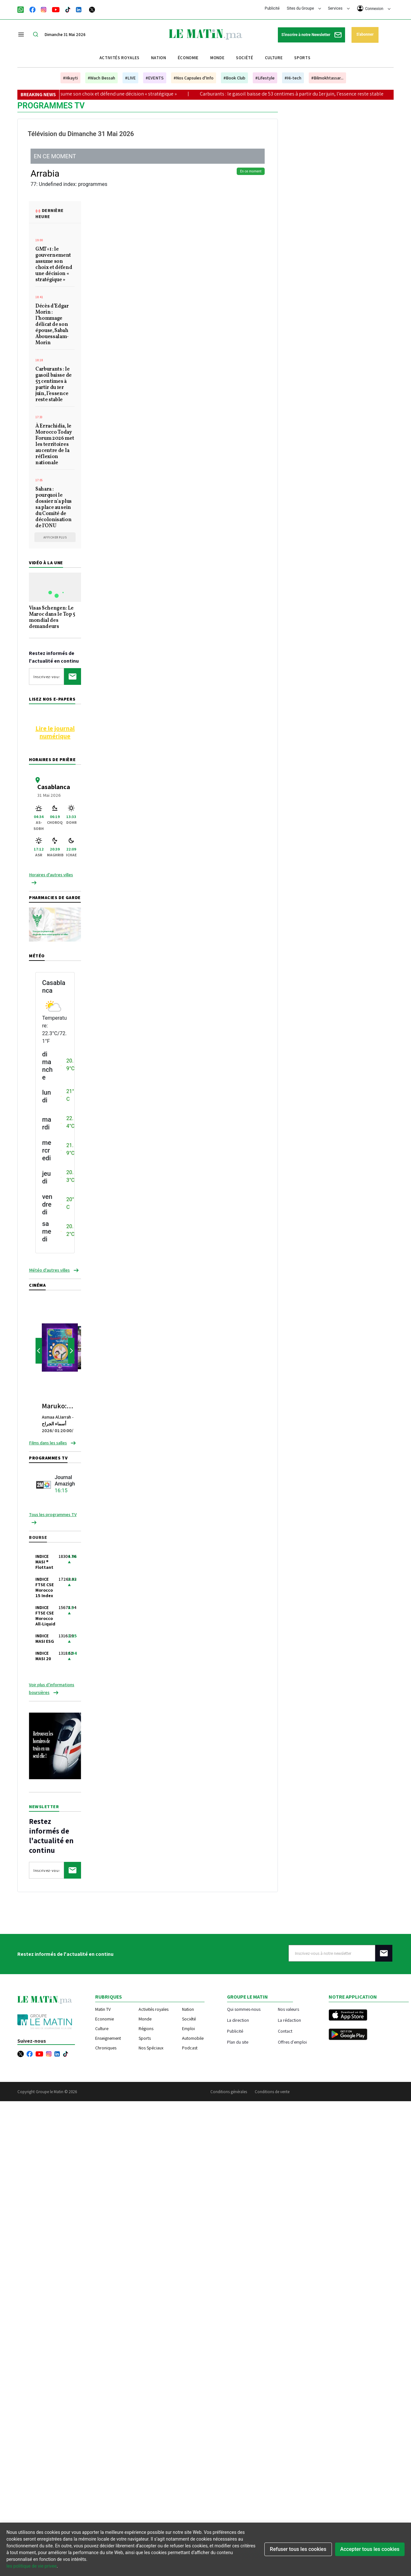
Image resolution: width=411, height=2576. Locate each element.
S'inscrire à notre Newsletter (311, 35)
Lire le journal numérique (55, 732)
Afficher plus (55, 537)
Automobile (193, 2038)
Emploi (188, 2028)
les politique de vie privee (31, 2566)
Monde (217, 57)
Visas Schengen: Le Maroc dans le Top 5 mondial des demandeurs (52, 617)
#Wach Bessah (101, 78)
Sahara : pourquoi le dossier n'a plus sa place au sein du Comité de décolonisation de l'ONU (53, 507)
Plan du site (237, 2042)
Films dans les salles (48, 1443)
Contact (285, 2031)
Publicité (272, 8)
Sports (302, 57)
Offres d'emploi (292, 2042)
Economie (104, 2019)
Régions (146, 2028)
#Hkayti (70, 78)
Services (339, 8)
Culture (274, 57)
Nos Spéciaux (151, 2048)
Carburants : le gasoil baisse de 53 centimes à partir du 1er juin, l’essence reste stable (305, 93)
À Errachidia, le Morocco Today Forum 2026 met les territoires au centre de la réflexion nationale (54, 444)
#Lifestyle (265, 78)
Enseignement (108, 2038)
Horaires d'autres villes (51, 875)
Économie (188, 57)
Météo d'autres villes (49, 1270)
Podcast (189, 2048)
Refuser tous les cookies (298, 2549)
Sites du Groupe (304, 8)
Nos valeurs (288, 2009)
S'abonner (364, 34)
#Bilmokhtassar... (327, 78)
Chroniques (105, 2048)
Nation (158, 57)
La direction (238, 2020)
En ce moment (250, 171)
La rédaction (289, 2020)
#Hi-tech (293, 78)
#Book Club (234, 78)
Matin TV (103, 2009)
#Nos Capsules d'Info (194, 78)
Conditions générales (228, 2091)
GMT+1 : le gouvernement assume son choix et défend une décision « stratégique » (102, 93)
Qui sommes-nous (243, 2009)
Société (244, 57)
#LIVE (130, 78)
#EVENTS (155, 78)
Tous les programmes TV (53, 1514)
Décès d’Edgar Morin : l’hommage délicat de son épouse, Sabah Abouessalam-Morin (52, 324)
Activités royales (119, 57)
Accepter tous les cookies (369, 2549)
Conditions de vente (272, 2091)
